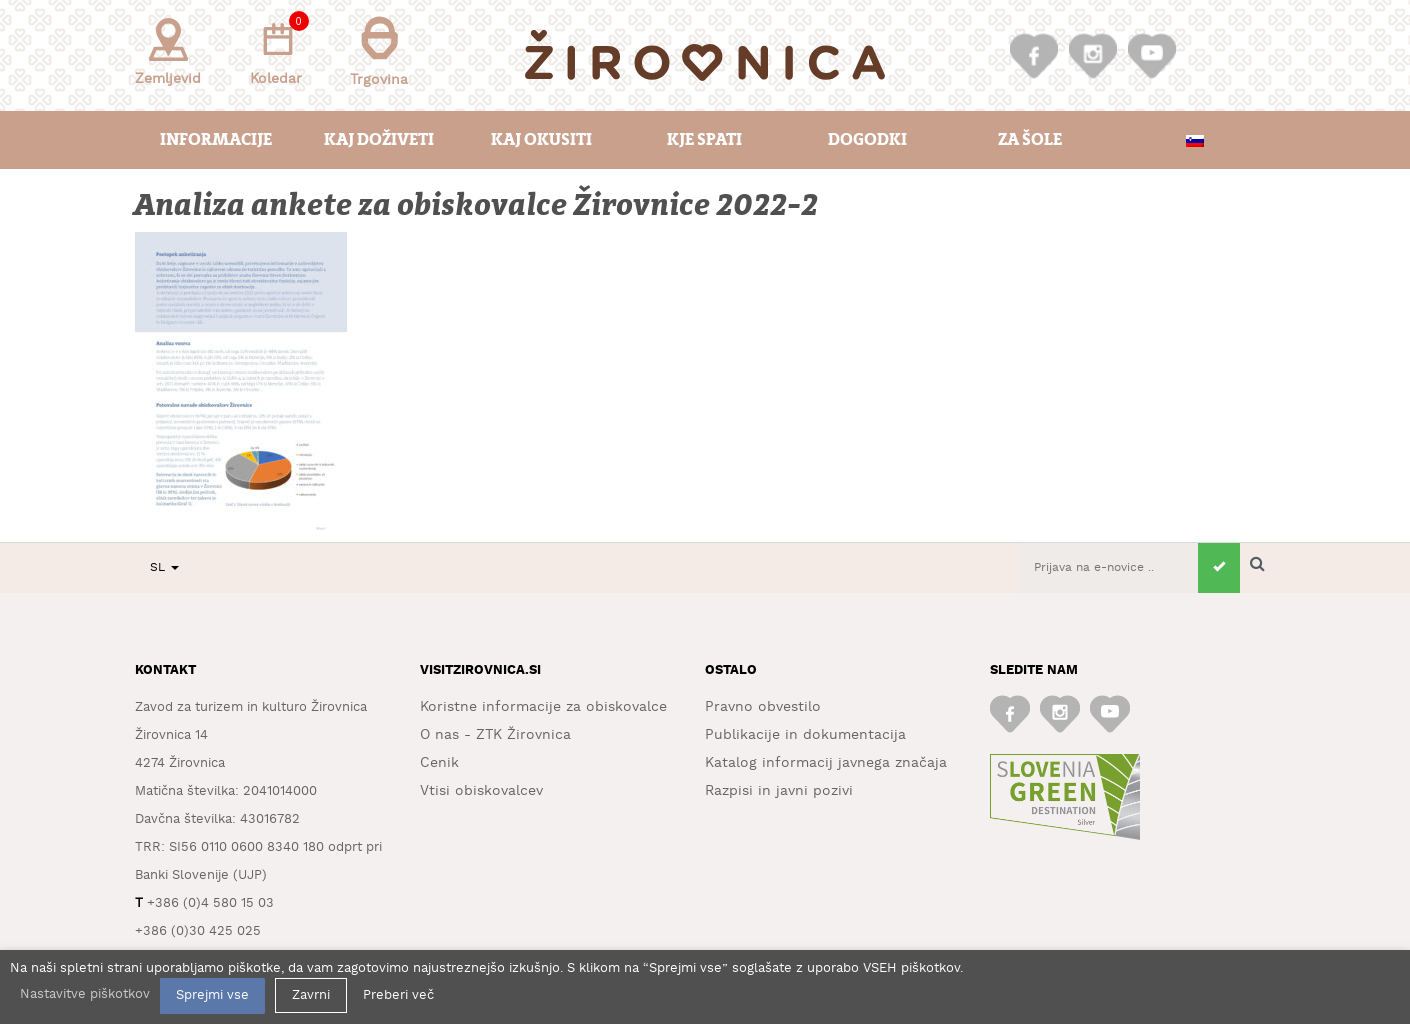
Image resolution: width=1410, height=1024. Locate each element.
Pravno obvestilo (763, 707)
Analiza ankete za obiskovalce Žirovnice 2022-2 (477, 205)
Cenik (439, 763)
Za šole (1030, 139)
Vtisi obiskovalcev (481, 791)
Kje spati (704, 139)
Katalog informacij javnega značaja (826, 763)
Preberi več (398, 995)
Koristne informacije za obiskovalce (543, 707)
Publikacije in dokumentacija (805, 735)
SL (164, 567)
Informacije (216, 139)
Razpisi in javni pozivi (779, 791)
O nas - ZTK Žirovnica (495, 735)
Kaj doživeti (379, 139)
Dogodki (867, 139)
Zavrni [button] (311, 995)
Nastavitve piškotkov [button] (85, 994)
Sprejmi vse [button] (212, 995)
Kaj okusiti (541, 139)
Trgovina (379, 51)
